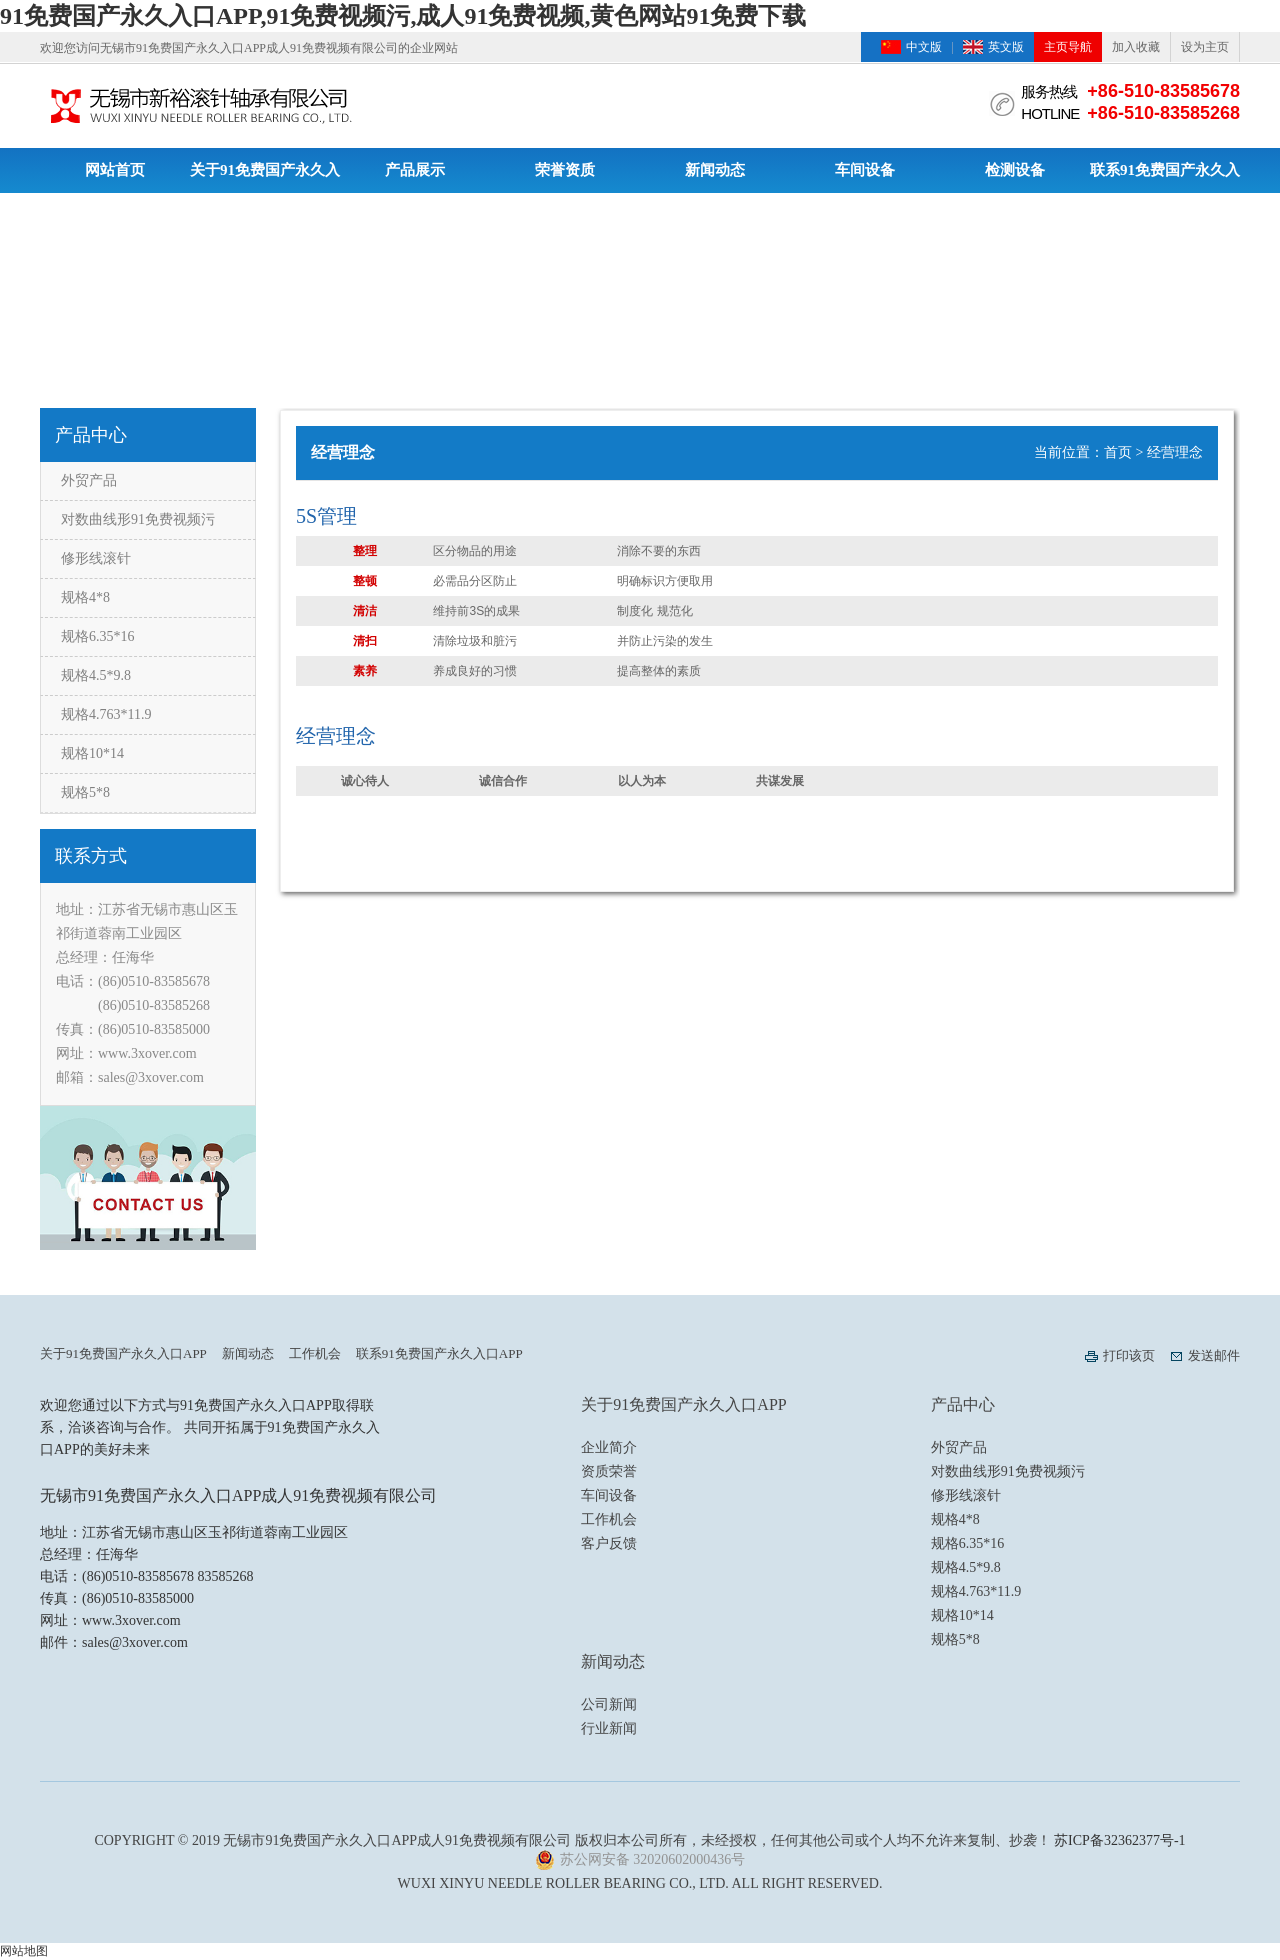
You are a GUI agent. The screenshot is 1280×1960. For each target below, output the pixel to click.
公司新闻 (609, 1704)
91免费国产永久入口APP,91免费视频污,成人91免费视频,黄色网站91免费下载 (403, 16)
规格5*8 (85, 792)
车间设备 (865, 170)
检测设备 (1015, 170)
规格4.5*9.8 (96, 675)
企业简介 (609, 1447)
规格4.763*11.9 (106, 714)
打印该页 (1129, 1355)
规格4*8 (85, 597)
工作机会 (315, 1353)
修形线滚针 (96, 558)
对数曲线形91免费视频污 (138, 519)
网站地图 (24, 1951)
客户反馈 (609, 1543)
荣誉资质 (565, 170)
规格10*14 (92, 753)
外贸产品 (89, 480)
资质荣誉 (609, 1471)
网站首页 (115, 170)
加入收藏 (1136, 47)
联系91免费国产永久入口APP (1165, 177)
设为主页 (1205, 47)
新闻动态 (715, 170)
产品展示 (415, 170)
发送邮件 (1214, 1355)
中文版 (924, 47)
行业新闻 (609, 1728)
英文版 (1006, 47)
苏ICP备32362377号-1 (1119, 1840)
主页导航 (1068, 47)
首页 (1118, 452)
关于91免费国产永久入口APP (265, 177)
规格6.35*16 (98, 636)
